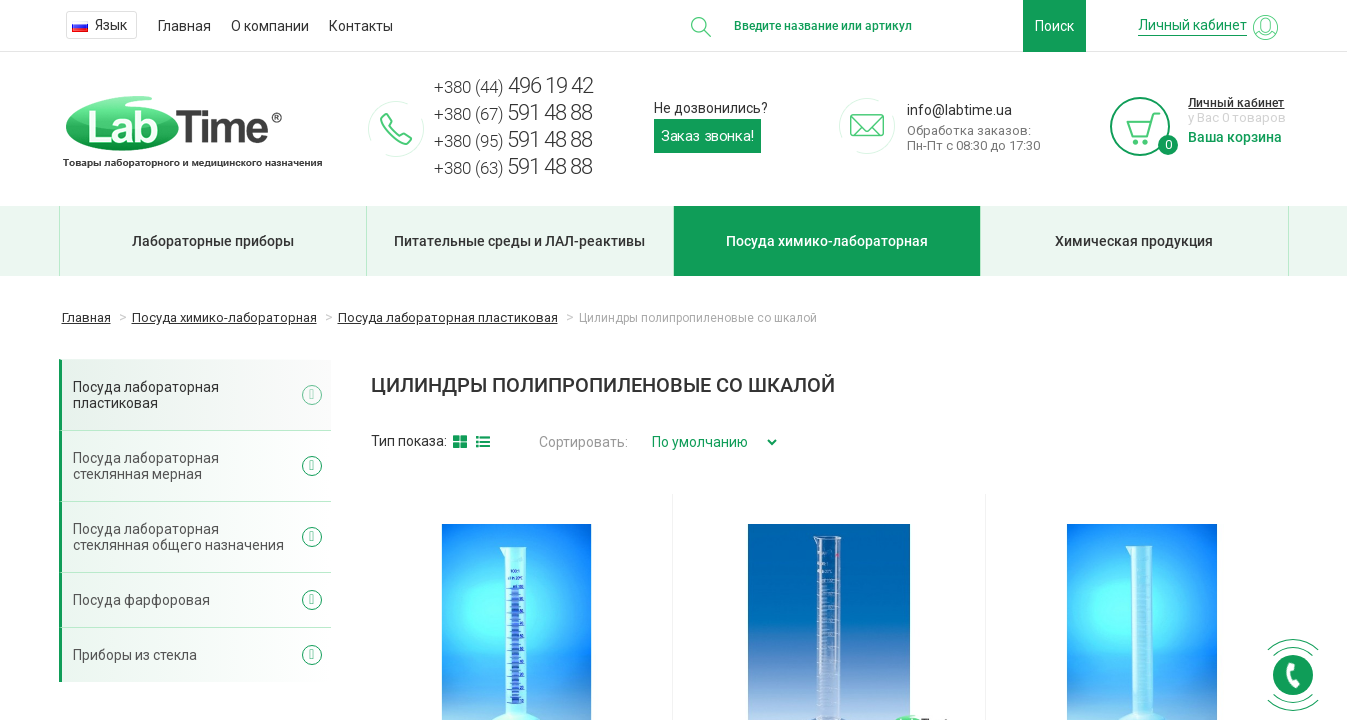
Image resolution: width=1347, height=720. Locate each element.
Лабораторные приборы (213, 241)
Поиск (1054, 26)
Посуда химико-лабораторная (827, 241)
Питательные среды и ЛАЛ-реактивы (519, 241)
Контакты (361, 26)
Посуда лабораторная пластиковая (146, 395)
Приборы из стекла (135, 655)
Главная (184, 26)
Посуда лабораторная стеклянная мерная (146, 466)
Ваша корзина (1235, 137)
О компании (270, 26)
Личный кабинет (1236, 103)
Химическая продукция (1134, 241)
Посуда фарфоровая (141, 600)
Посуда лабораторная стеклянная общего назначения (178, 537)
